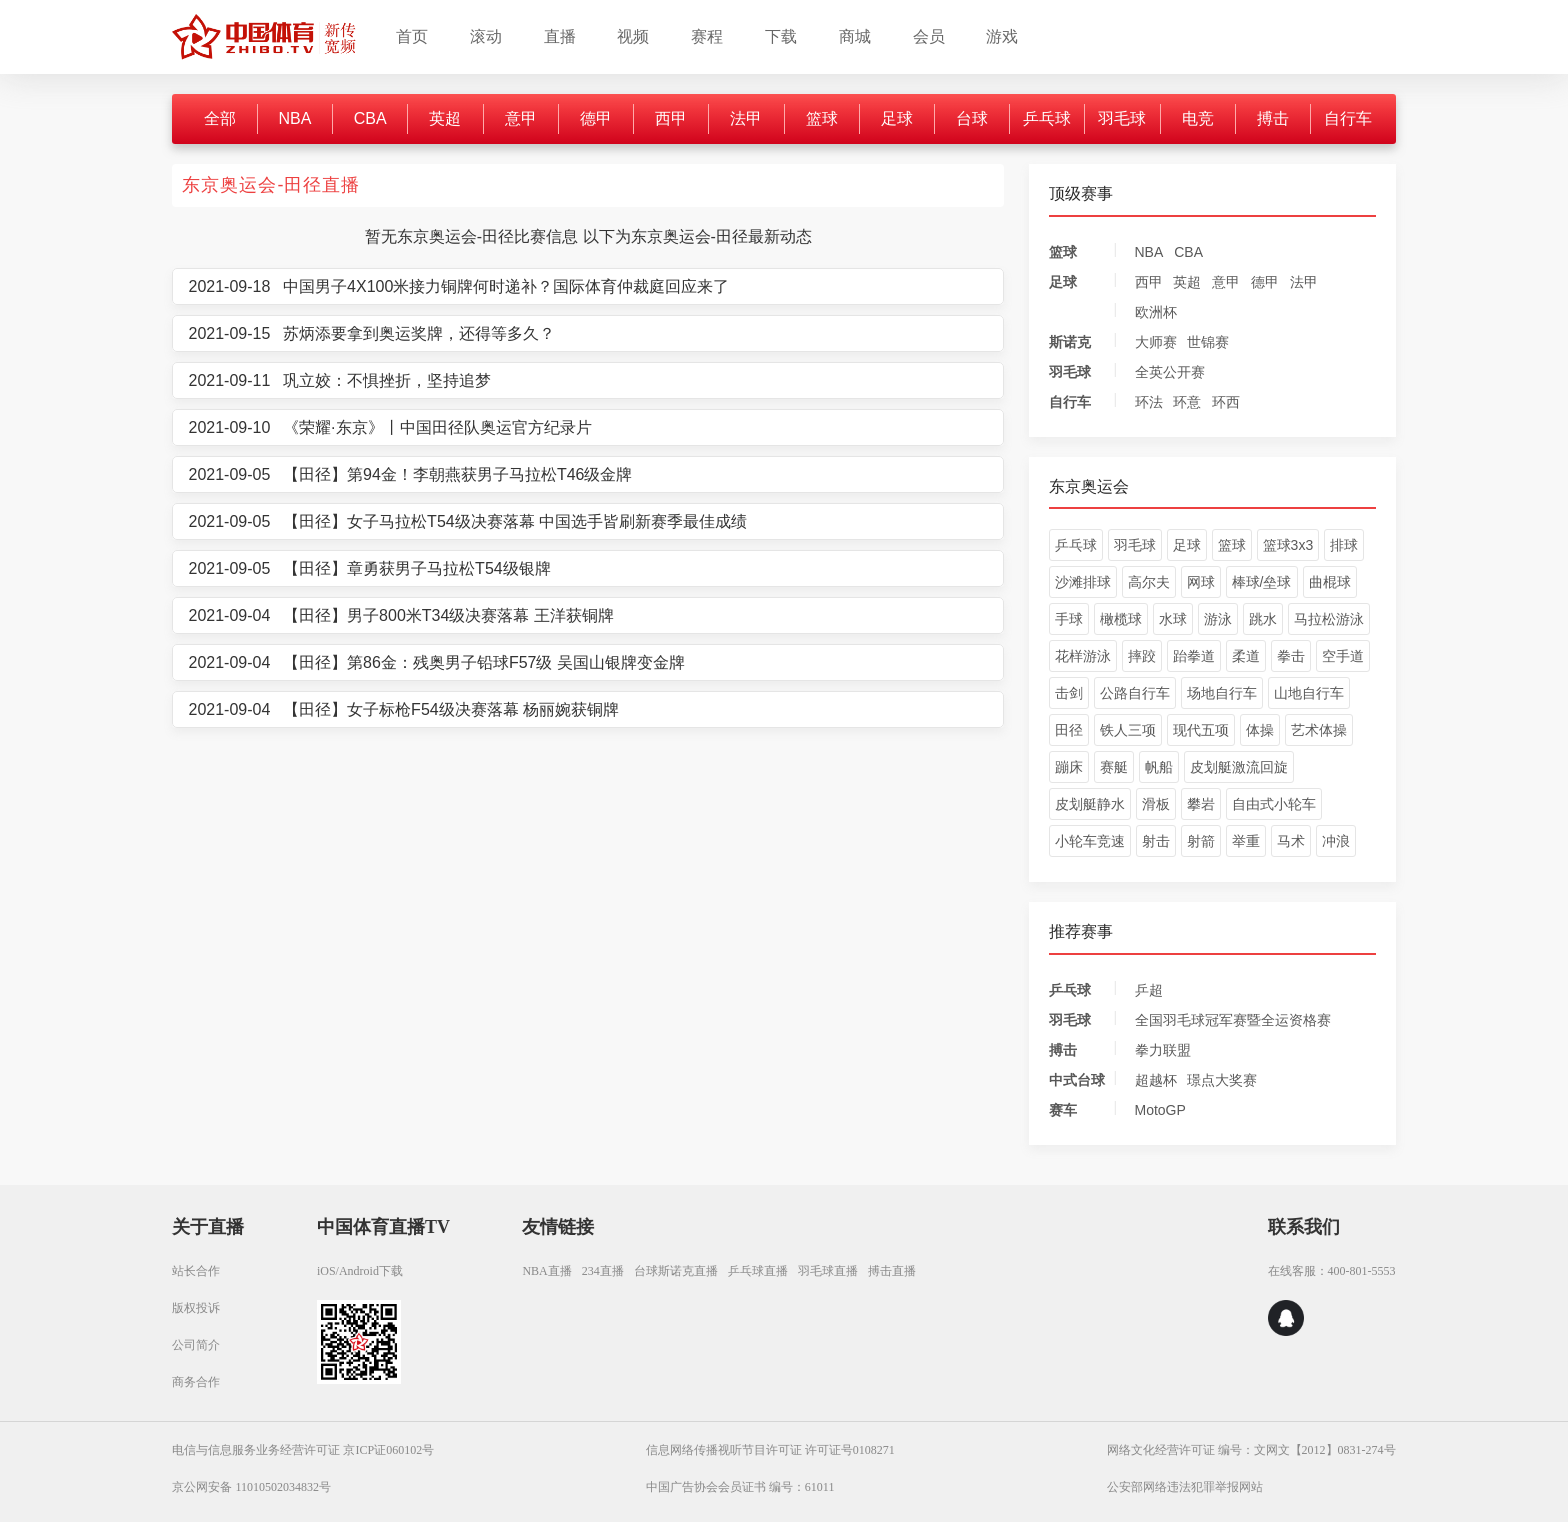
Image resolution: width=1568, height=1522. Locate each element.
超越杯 (1156, 1080)
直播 (560, 36)
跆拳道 (1194, 656)
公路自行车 (1135, 693)
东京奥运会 (1089, 486)
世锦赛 (1208, 342)
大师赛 (1156, 342)
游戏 (1002, 36)
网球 (1201, 582)
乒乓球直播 (758, 1271)
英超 (445, 118)
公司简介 (196, 1345)
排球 (1344, 545)
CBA (370, 118)
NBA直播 (546, 1271)
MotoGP (1160, 1110)
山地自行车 (1309, 693)
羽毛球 (1122, 118)
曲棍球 (1330, 582)
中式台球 (1077, 1080)
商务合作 (196, 1382)
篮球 (822, 118)
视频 (633, 36)
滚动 (486, 36)
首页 (412, 36)
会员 (929, 36)
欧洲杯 (1156, 312)
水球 (1173, 619)
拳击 (1291, 656)
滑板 (1156, 804)
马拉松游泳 (1329, 619)
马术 (1291, 841)
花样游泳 (1083, 656)
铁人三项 (1128, 730)
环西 (1226, 402)
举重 (1246, 841)
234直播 (603, 1271)
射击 (1156, 841)
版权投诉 (196, 1308)
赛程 (707, 36)
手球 (1069, 619)
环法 (1149, 402)
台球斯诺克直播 (676, 1271)
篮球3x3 (1288, 545)
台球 (972, 118)
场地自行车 (1222, 693)
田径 (1069, 730)
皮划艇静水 (1090, 804)
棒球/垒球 (1262, 582)
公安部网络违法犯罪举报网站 (1185, 1487)
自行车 (1348, 118)
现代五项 (1201, 730)
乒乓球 (1047, 118)
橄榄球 (1121, 619)
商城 (855, 36)
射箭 (1201, 841)
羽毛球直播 (828, 1271)
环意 (1187, 402)
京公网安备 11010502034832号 (251, 1487)
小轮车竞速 (1090, 841)
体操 (1260, 730)
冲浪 (1336, 841)
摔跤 (1142, 656)
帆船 (1159, 767)
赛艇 (1114, 767)
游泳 (1218, 619)
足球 (897, 118)
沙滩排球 (1083, 582)
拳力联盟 (1163, 1050)
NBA (295, 118)
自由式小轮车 (1274, 804)
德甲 (596, 118)
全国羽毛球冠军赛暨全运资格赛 (1233, 1020)
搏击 (1273, 118)
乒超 (1149, 990)
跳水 (1263, 619)
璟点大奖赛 (1222, 1080)
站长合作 (196, 1271)
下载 (781, 36)
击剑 (1069, 693)
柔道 (1246, 656)
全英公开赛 (1170, 372)
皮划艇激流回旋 (1239, 767)
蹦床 (1069, 767)
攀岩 (1201, 804)
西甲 (671, 118)
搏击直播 (892, 1271)
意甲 (521, 118)
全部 (220, 118)
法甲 (746, 118)
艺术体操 (1319, 730)
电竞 (1198, 118)
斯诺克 (1070, 342)
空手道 (1343, 656)
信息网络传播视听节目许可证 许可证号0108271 (770, 1450)
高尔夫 (1149, 582)
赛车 (1063, 1110)
